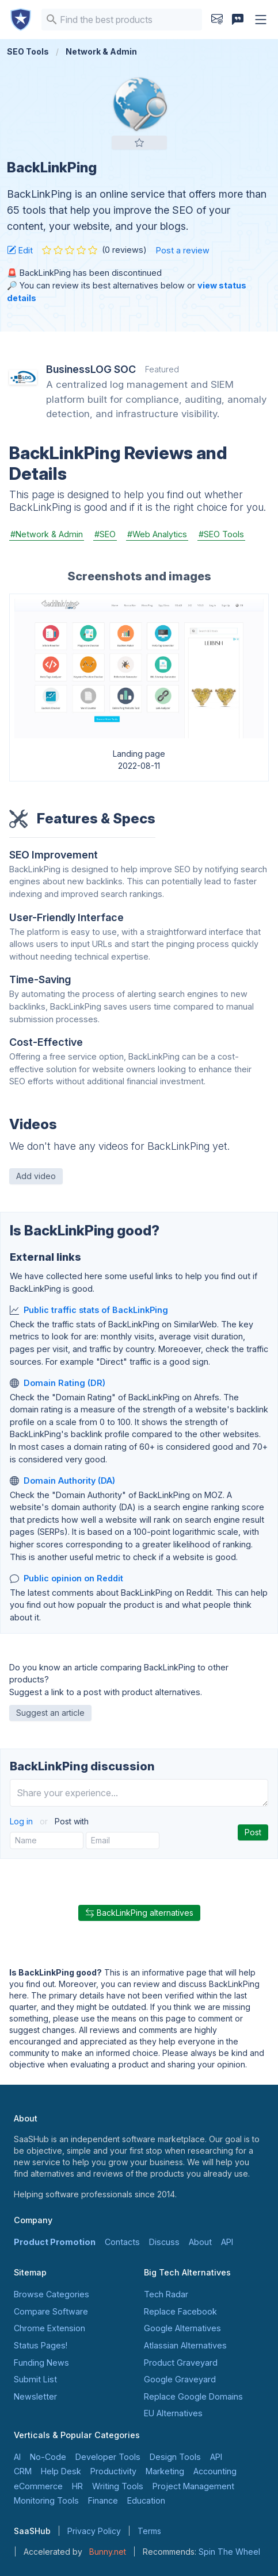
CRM (23, 2471)
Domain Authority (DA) (69, 1480)
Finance (103, 2500)
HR (77, 2486)
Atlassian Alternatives (185, 2345)
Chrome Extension (49, 2328)
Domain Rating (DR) (64, 1383)
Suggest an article (50, 1713)
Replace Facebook (180, 2311)
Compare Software (51, 2311)
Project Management (193, 2486)
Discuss (164, 2242)
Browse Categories (51, 2294)
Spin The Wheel (229, 2551)
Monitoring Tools (46, 2500)
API (227, 2242)
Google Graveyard (180, 2379)
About (200, 2242)
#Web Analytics (157, 534)
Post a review (183, 250)
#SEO (105, 534)
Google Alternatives (182, 2328)
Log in (22, 1821)
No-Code (48, 2457)
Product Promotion (55, 2242)
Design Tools (175, 2457)
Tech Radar (166, 2294)
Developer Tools (107, 2457)
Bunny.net (107, 2551)
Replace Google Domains (193, 2396)
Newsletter (35, 2396)
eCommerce (38, 2486)
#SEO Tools (221, 534)
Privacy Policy (94, 2531)
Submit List (35, 2379)
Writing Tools (117, 2486)
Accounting (215, 2471)
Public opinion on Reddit (73, 1578)
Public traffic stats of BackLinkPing (96, 1310)
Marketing (165, 2471)
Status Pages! (40, 2345)
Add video (36, 1176)
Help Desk (61, 2471)
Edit (20, 250)
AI (17, 2457)
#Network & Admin (46, 534)
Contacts (122, 2242)
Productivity (113, 2471)
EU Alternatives (173, 2413)
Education (146, 2500)
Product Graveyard (181, 2362)
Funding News (41, 2362)
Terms (149, 2531)
